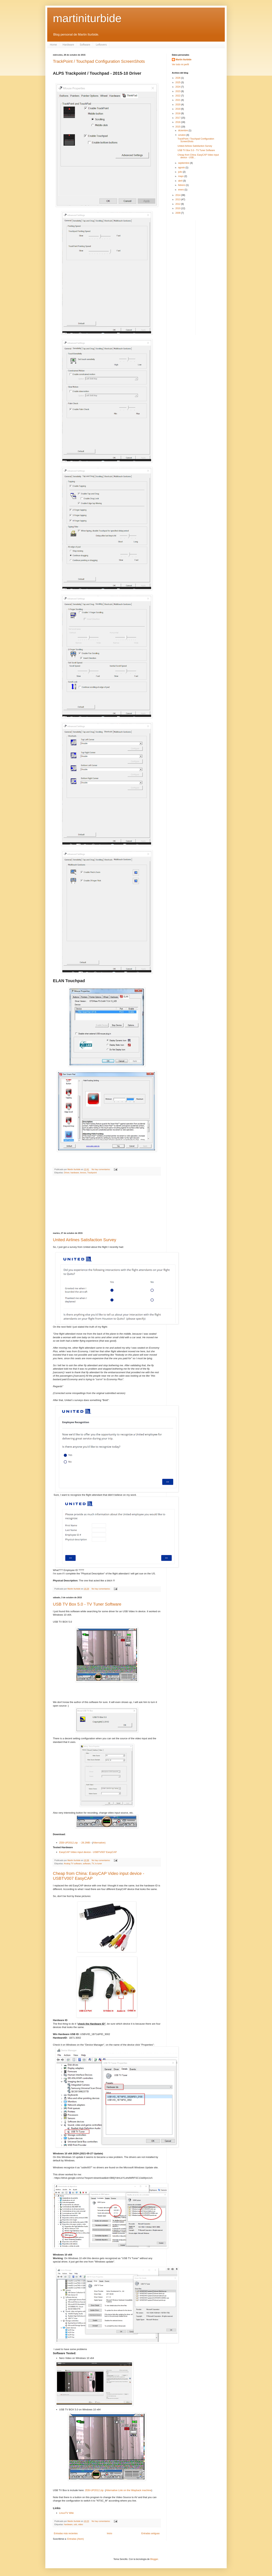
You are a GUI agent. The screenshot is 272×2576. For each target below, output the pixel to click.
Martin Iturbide (183, 59)
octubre (182, 135)
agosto (181, 167)
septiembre (184, 163)
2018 (178, 113)
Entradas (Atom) (75, 2539)
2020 (178, 104)
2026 (178, 78)
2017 (178, 117)
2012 (178, 204)
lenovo (83, 1172)
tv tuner (98, 1863)
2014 (178, 195)
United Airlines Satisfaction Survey (84, 1239)
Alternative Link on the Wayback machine (128, 2490)
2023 (178, 91)
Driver (66, 1172)
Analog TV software (73, 1863)
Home (53, 44)
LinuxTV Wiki (66, 2513)
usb (75, 2524)
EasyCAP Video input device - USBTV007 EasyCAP (88, 1852)
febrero (182, 185)
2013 (178, 199)
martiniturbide (87, 18)
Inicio (109, 2533)
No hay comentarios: (101, 1169)
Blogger (154, 2559)
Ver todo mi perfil (180, 64)
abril (180, 180)
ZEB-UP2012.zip (94, 2490)
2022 (178, 95)
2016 (178, 122)
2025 (178, 82)
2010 (178, 208)
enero (181, 189)
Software (85, 44)
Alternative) (99, 1842)
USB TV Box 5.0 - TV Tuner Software (87, 1604)
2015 (178, 126)
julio (180, 172)
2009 (178, 213)
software (86, 1863)
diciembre (183, 130)
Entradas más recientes (66, 2533)
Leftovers (101, 44)
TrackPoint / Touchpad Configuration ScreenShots (99, 61)
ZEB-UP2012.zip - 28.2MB (74, 1842)
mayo (181, 176)
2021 (178, 100)
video (80, 2524)
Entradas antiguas (150, 2533)
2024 (178, 86)
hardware (74, 1172)
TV (93, 1863)
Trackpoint (92, 1172)
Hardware (68, 44)
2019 (178, 109)
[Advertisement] (106, 1203)
